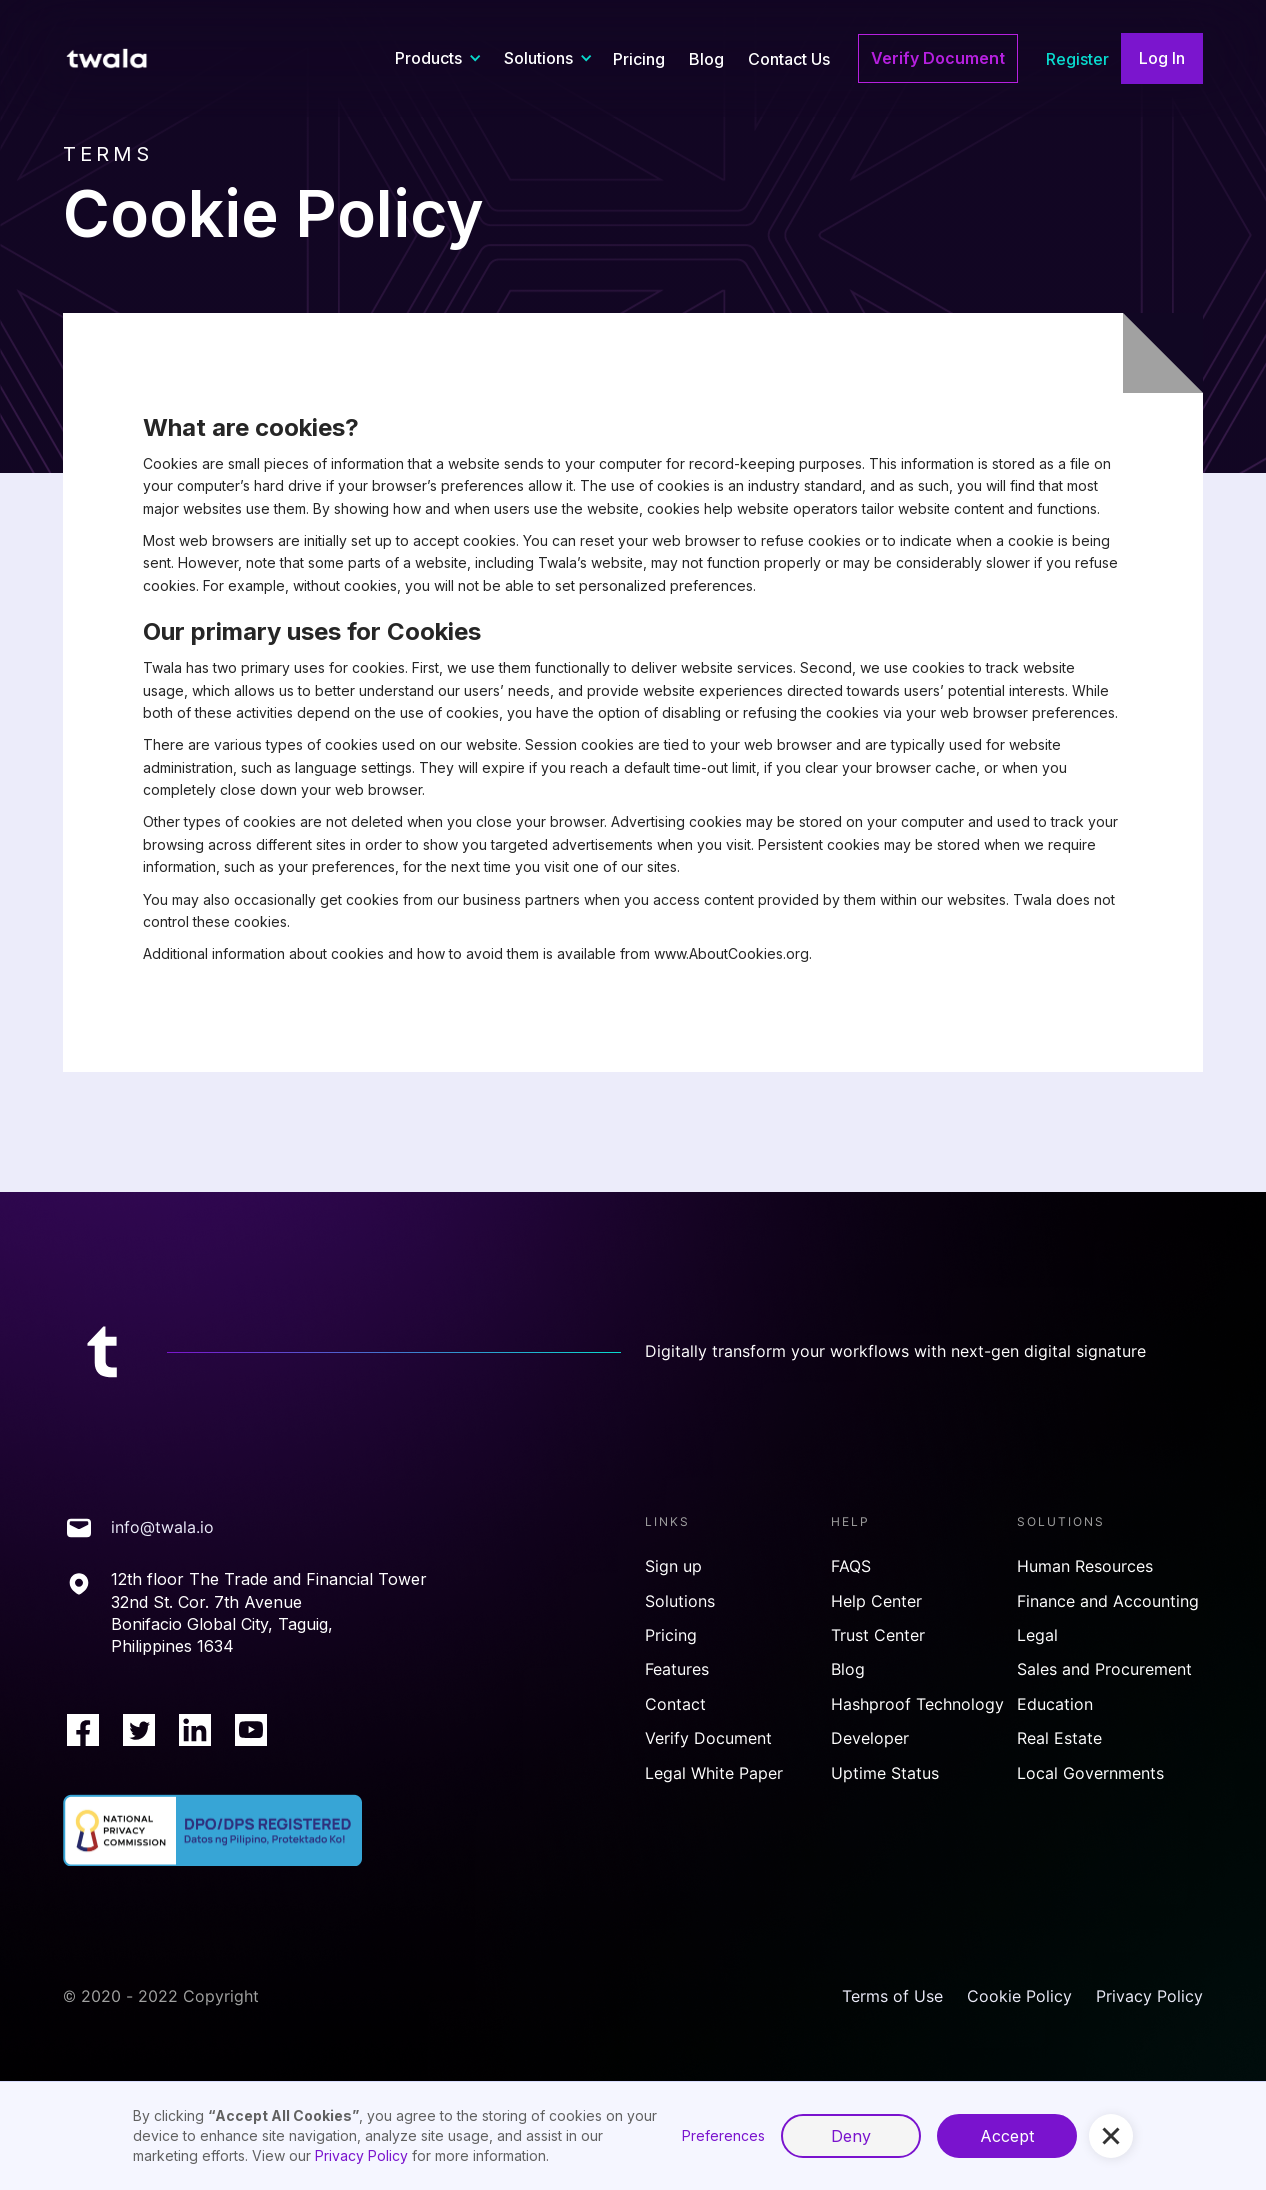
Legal (1037, 1635)
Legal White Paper (714, 1773)
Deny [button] (851, 2136)
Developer (870, 1738)
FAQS (851, 1566)
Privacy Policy (1149, 1996)
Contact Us (789, 59)
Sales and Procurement (1104, 1669)
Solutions (680, 1601)
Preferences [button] (723, 2135)
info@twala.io (162, 1527)
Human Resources (1085, 1566)
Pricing (639, 59)
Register (1077, 59)
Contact (675, 1704)
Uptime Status (885, 1773)
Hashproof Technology (917, 1704)
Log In (1162, 58)
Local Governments (1090, 1773)
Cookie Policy (1019, 1996)
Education (1055, 1704)
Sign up (673, 1566)
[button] (435, 58)
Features (677, 1669)
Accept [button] (1007, 2136)
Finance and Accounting (1108, 1601)
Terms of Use (892, 1996)
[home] (118, 59)
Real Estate (1059, 1738)
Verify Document (938, 58)
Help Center (876, 1601)
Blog (706, 59)
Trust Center (878, 1635)
